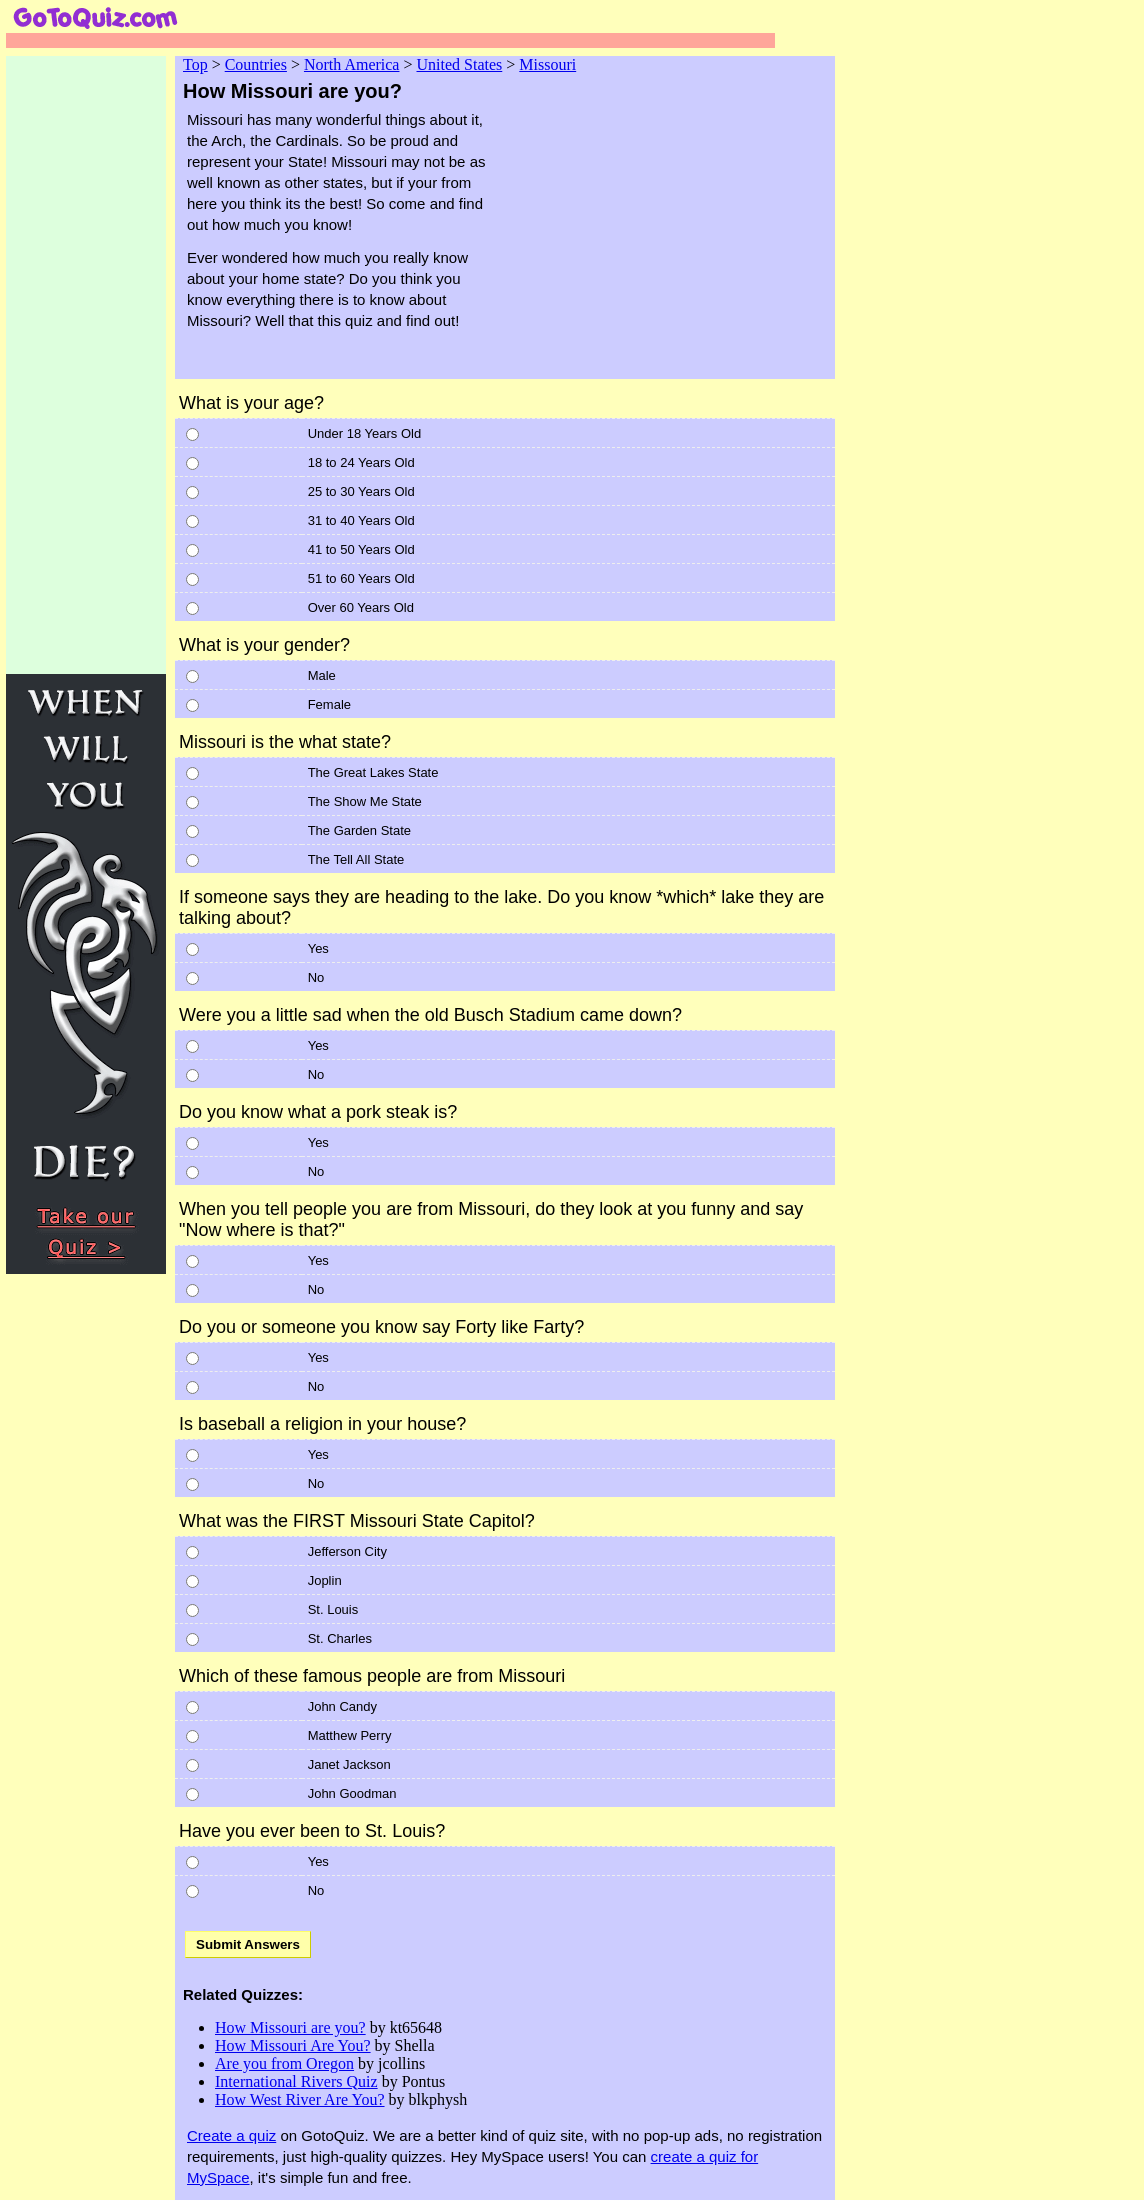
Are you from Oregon (284, 2063)
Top (195, 64)
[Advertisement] (681, 238)
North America (352, 64)
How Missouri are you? (290, 2027)
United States (460, 64)
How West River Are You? (300, 2099)
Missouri (547, 64)
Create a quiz (231, 2135)
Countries (256, 64)
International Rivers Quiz (296, 2081)
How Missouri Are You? (293, 2045)
